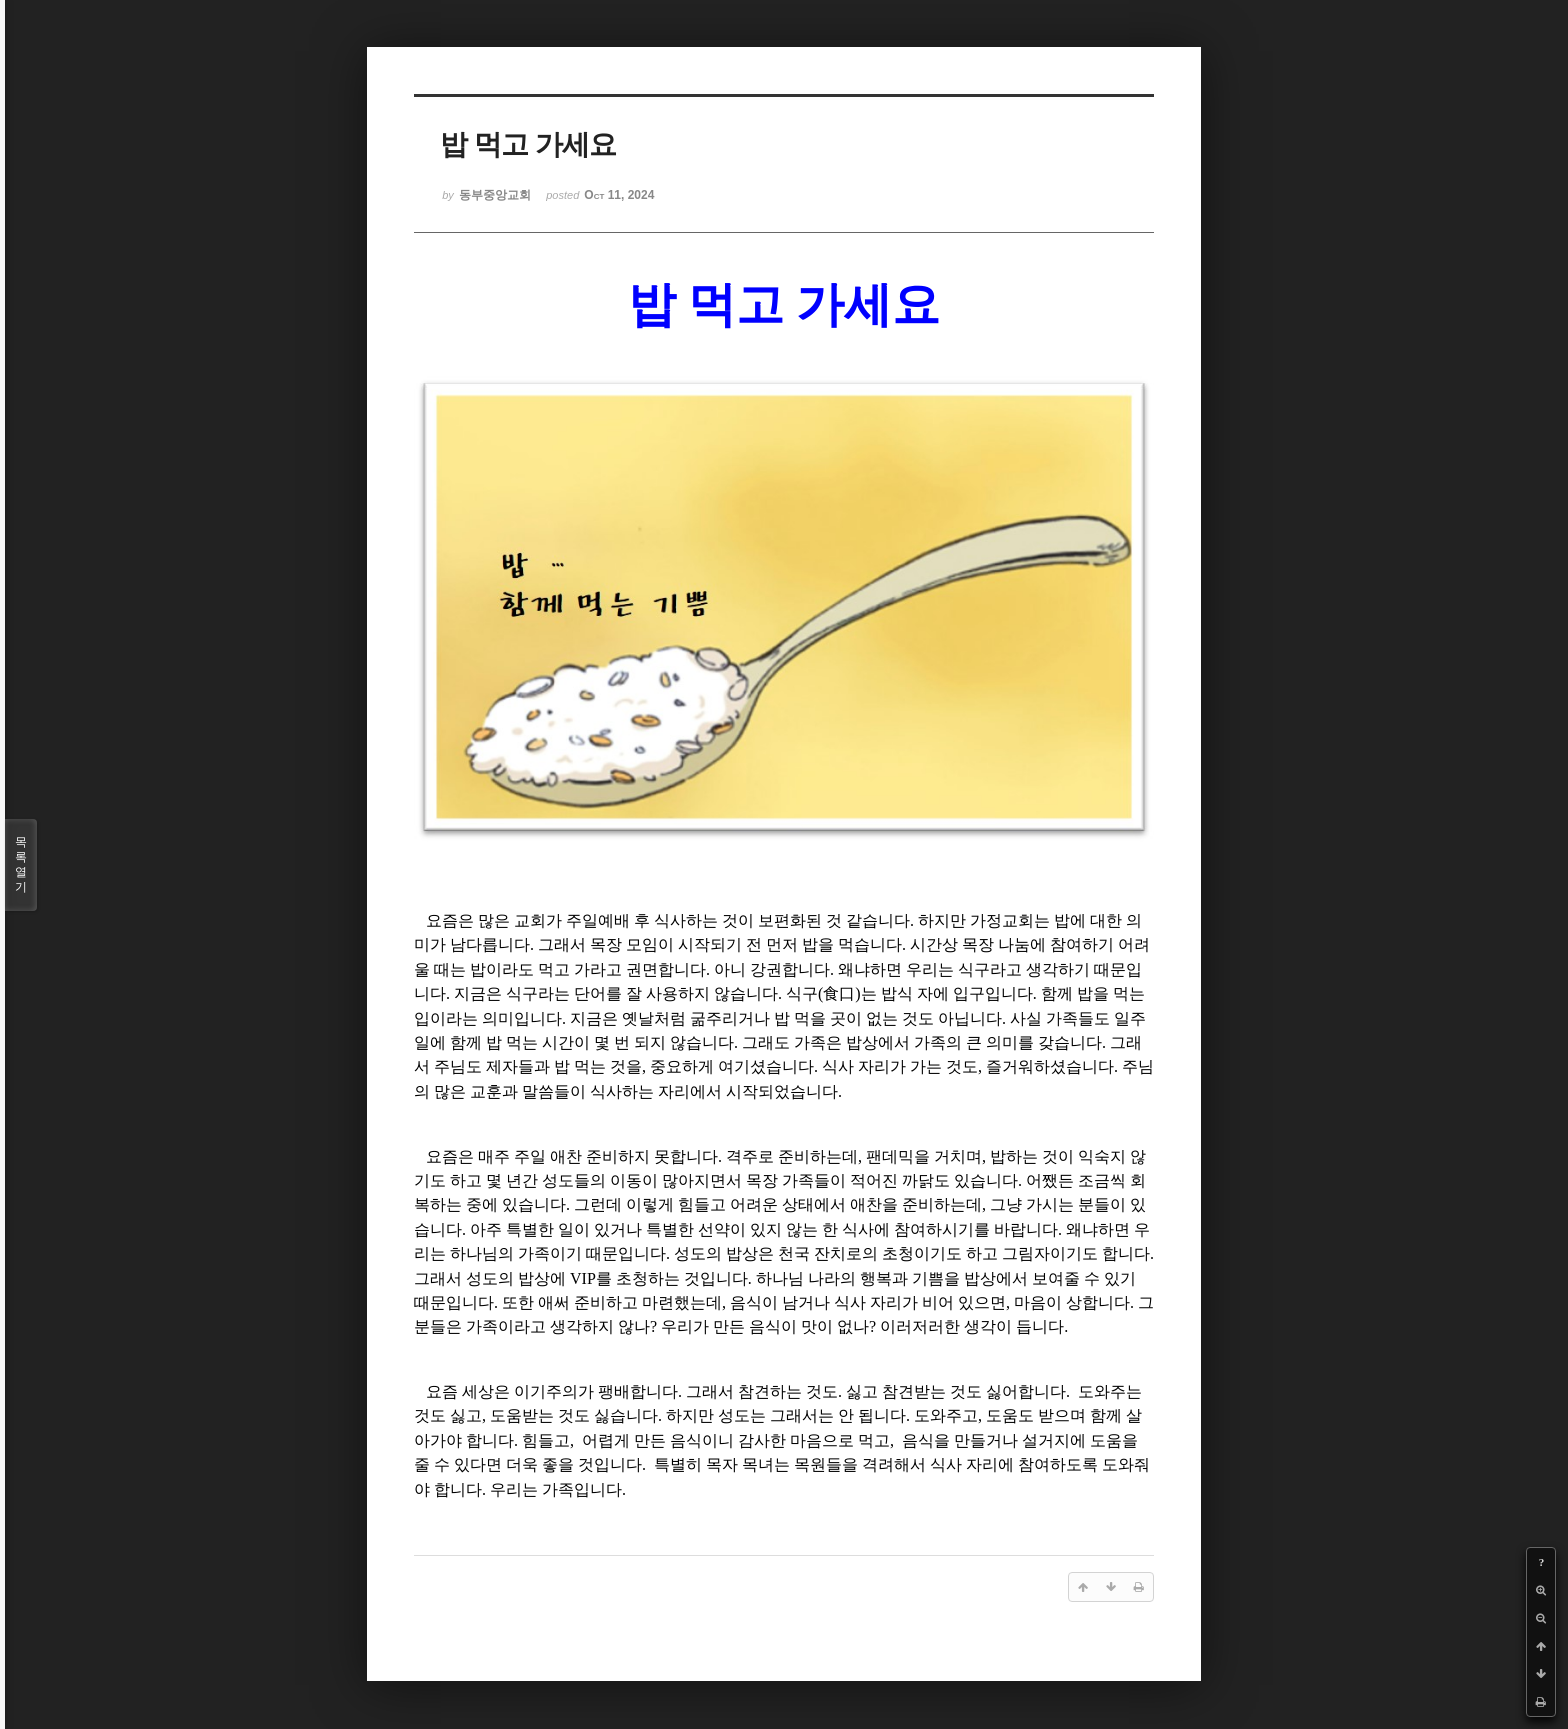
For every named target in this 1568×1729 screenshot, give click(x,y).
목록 (21, 865)
